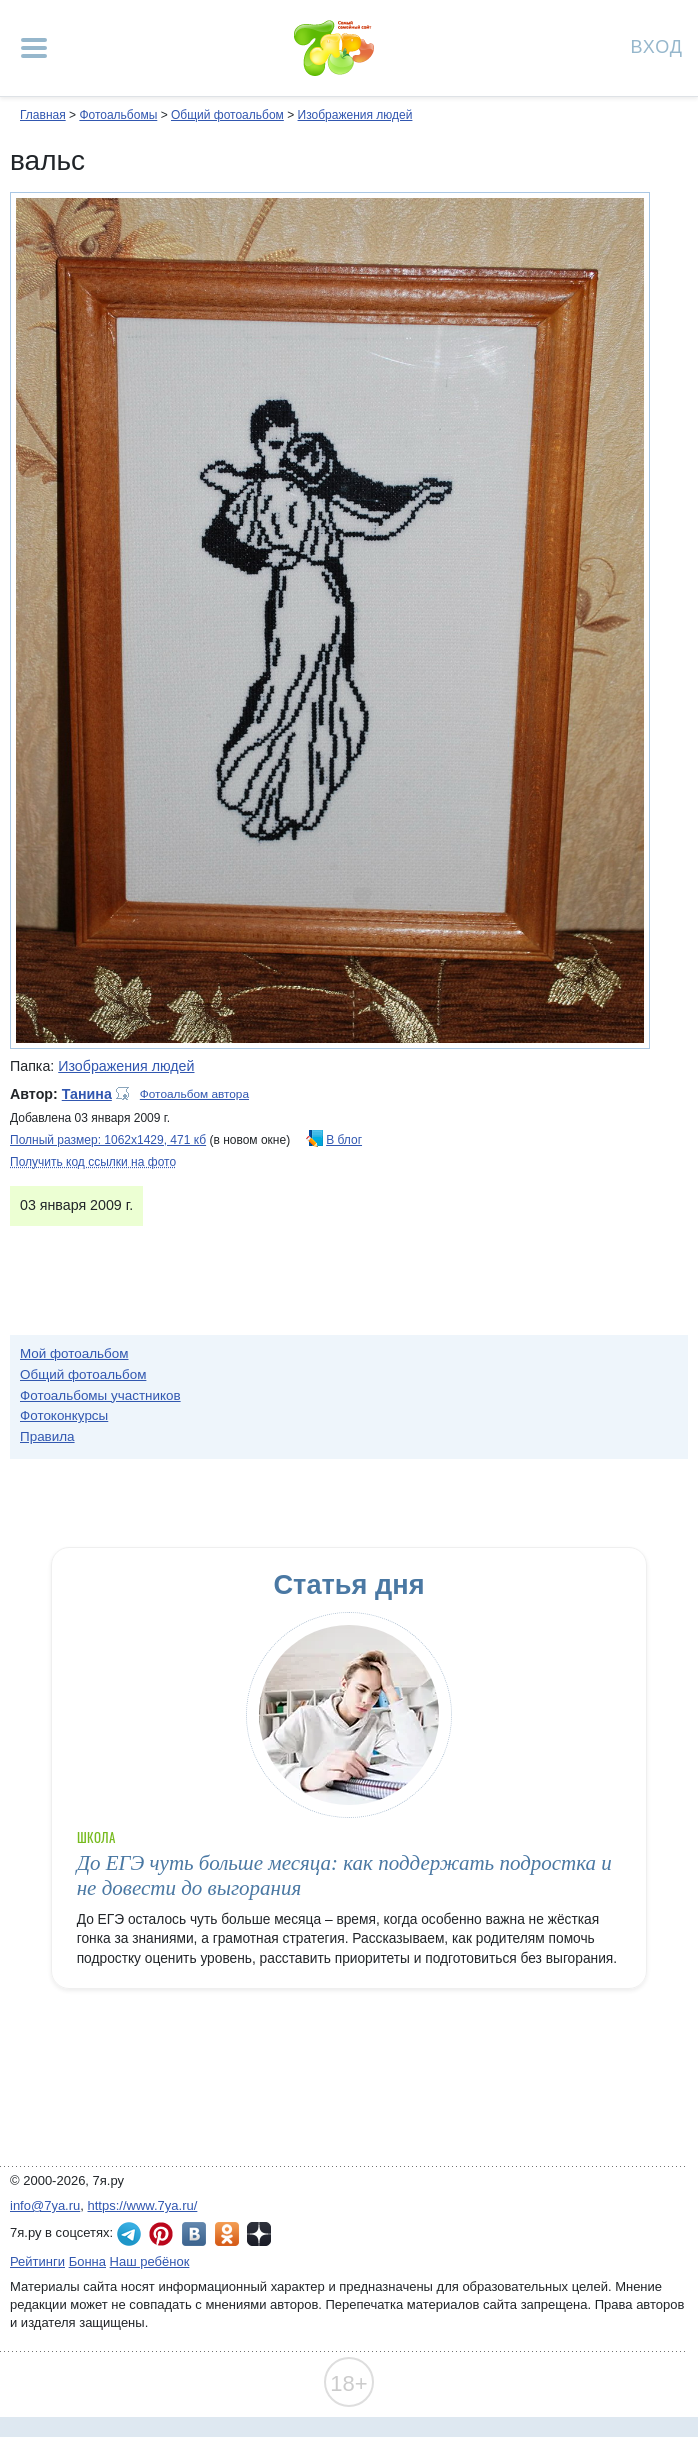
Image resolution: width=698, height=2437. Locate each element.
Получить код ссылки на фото (93, 1162)
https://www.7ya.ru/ (143, 2205)
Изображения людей (355, 115)
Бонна (87, 2261)
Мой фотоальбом (74, 1353)
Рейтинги (37, 2261)
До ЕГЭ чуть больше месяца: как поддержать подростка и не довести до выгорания (344, 1875)
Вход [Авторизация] (657, 45)
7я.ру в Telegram (129, 2234)
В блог (344, 1140)
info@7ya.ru (45, 2205)
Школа (96, 1837)
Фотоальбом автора (194, 1094)
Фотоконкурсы (64, 1415)
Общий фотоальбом (227, 115)
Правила (47, 1436)
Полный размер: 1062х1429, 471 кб (108, 1140)
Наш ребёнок (150, 2261)
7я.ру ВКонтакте (194, 2234)
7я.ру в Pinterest (161, 2234)
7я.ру (259, 2234)
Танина (87, 1094)
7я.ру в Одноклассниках (227, 2234)
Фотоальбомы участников (100, 1395)
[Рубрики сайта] (34, 48)
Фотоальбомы (118, 115)
